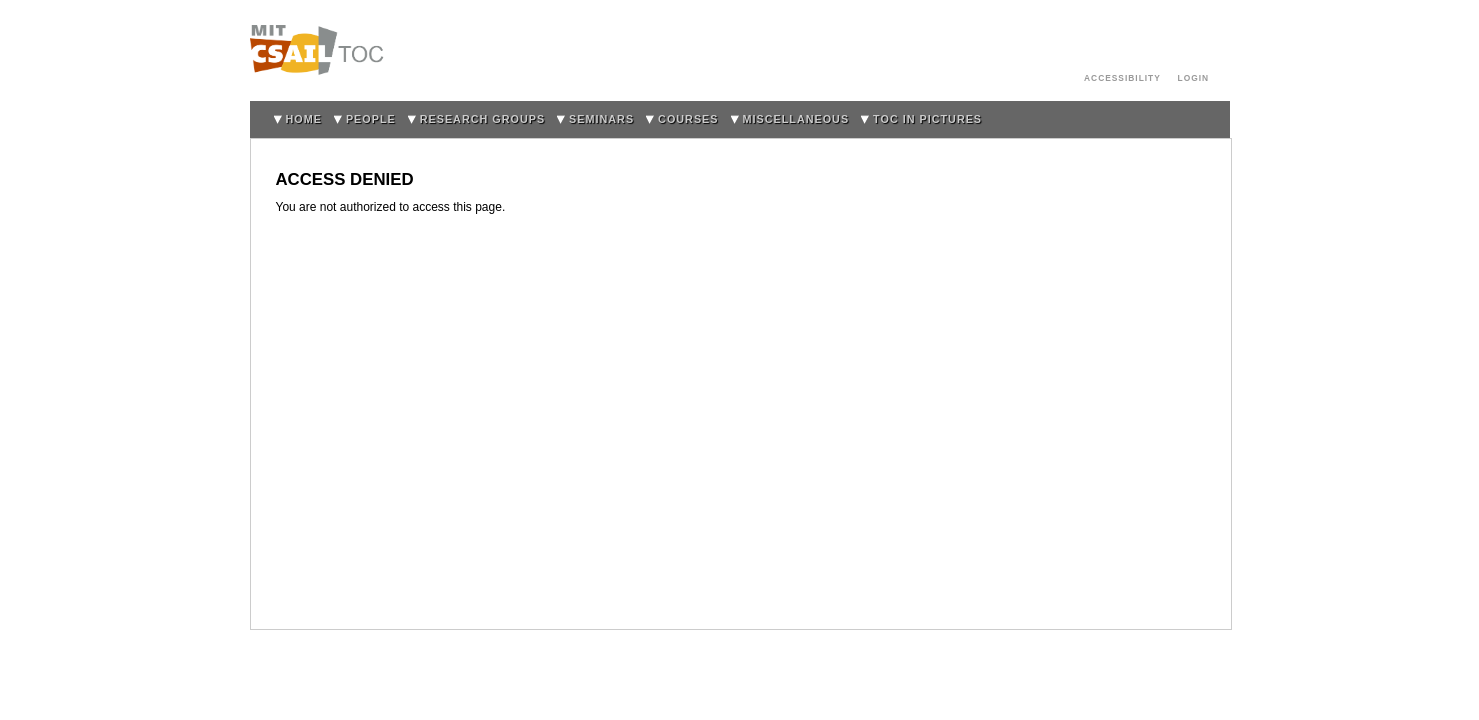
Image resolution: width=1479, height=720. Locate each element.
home (304, 119)
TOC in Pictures (927, 119)
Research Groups (482, 119)
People (371, 119)
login (1194, 78)
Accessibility (1122, 78)
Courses (688, 119)
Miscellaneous (796, 119)
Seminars (601, 119)
